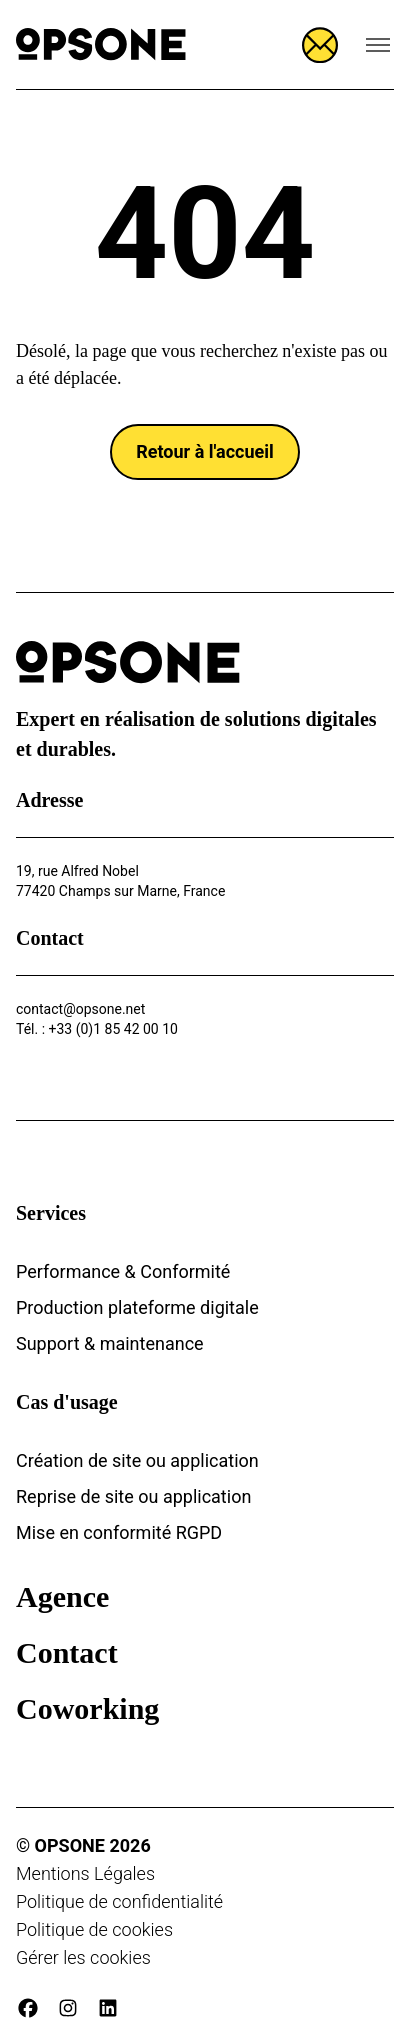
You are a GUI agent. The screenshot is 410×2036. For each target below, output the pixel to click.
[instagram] (68, 2008)
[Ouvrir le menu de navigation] (378, 45)
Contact (67, 1652)
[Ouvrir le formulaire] (320, 45)
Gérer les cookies (83, 1957)
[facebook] (28, 2008)
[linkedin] (108, 2008)
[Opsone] (101, 44)
